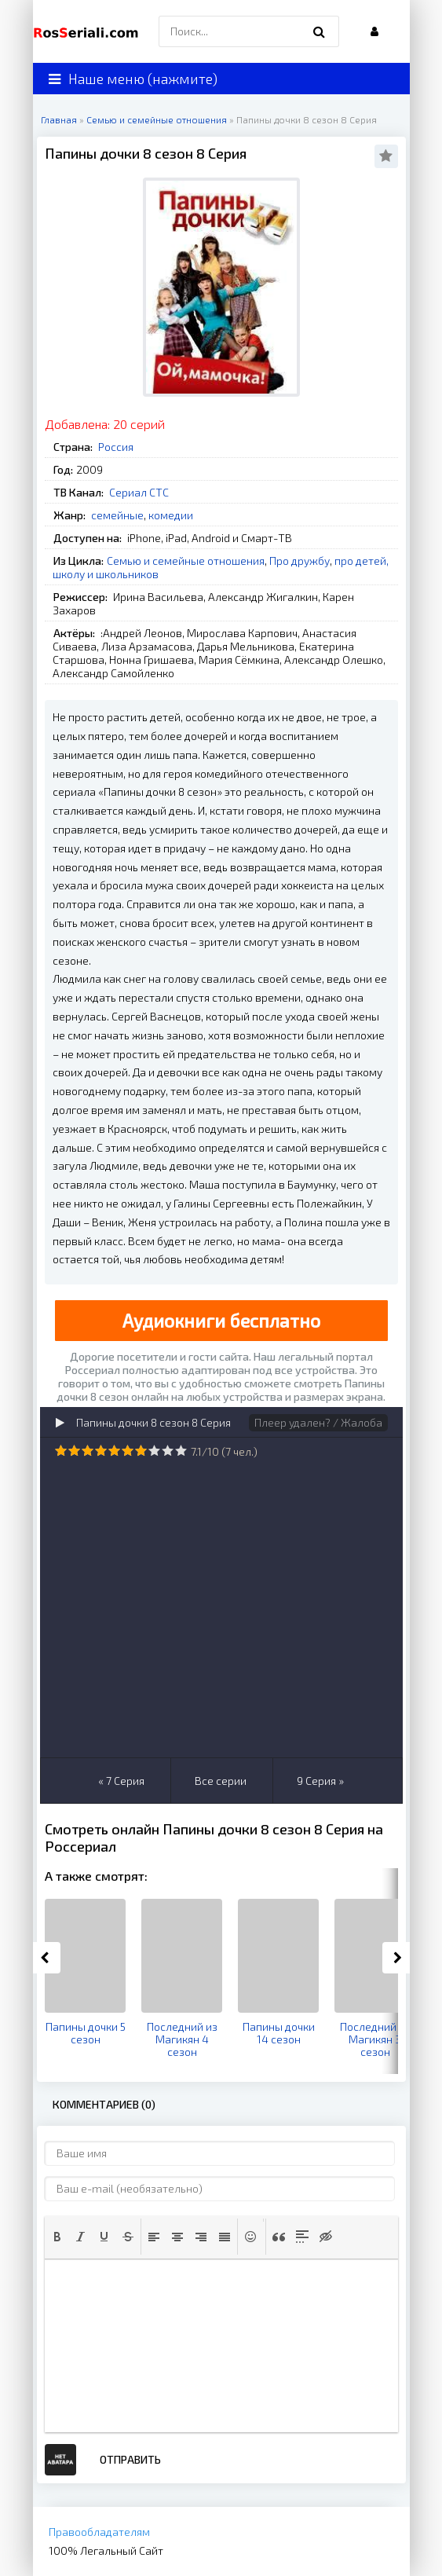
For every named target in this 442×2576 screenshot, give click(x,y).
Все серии (221, 1780)
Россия (115, 446)
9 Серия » (320, 1780)
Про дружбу (299, 560)
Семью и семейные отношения (186, 560)
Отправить (130, 2459)
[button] (57, 2236)
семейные (117, 515)
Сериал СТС (139, 492)
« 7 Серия (121, 1780)
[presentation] (57, 2236)
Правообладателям (99, 2531)
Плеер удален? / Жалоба (318, 1422)
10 (181, 1450)
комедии (170, 515)
